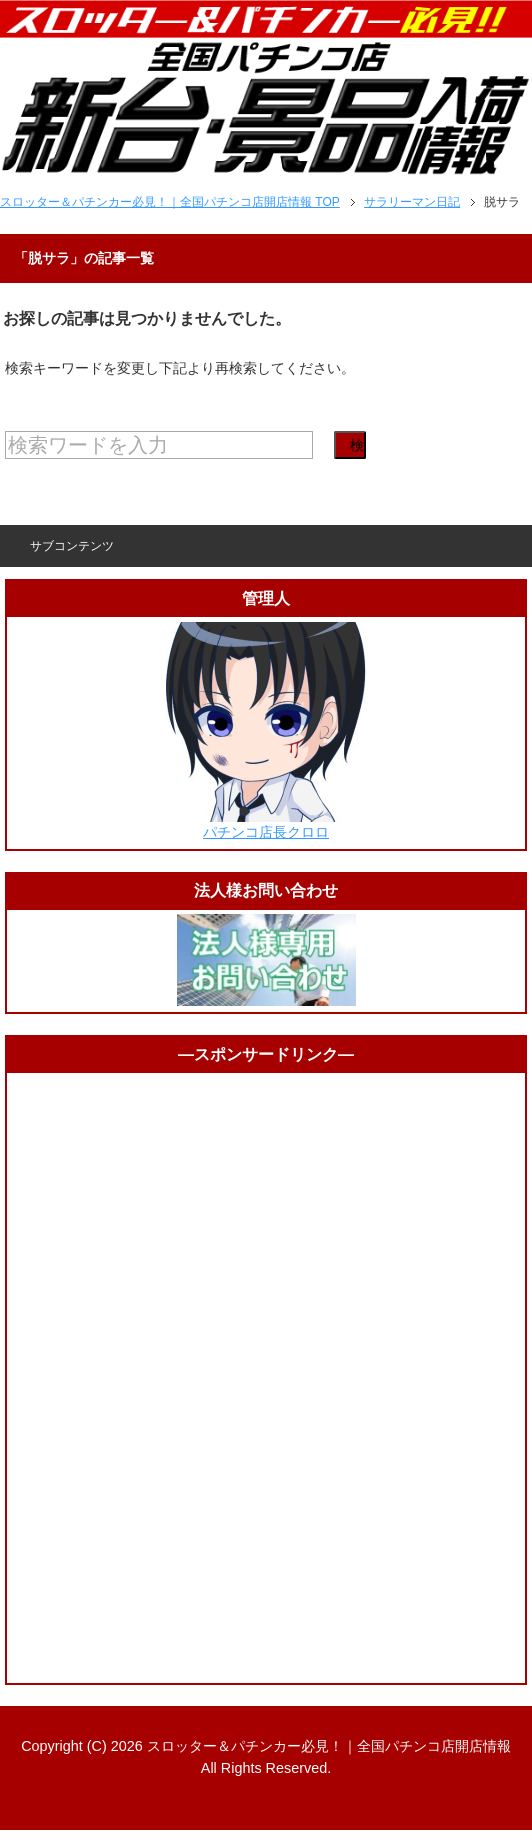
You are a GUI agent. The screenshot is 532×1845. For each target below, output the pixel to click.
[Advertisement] (266, 1378)
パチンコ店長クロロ (266, 832)
